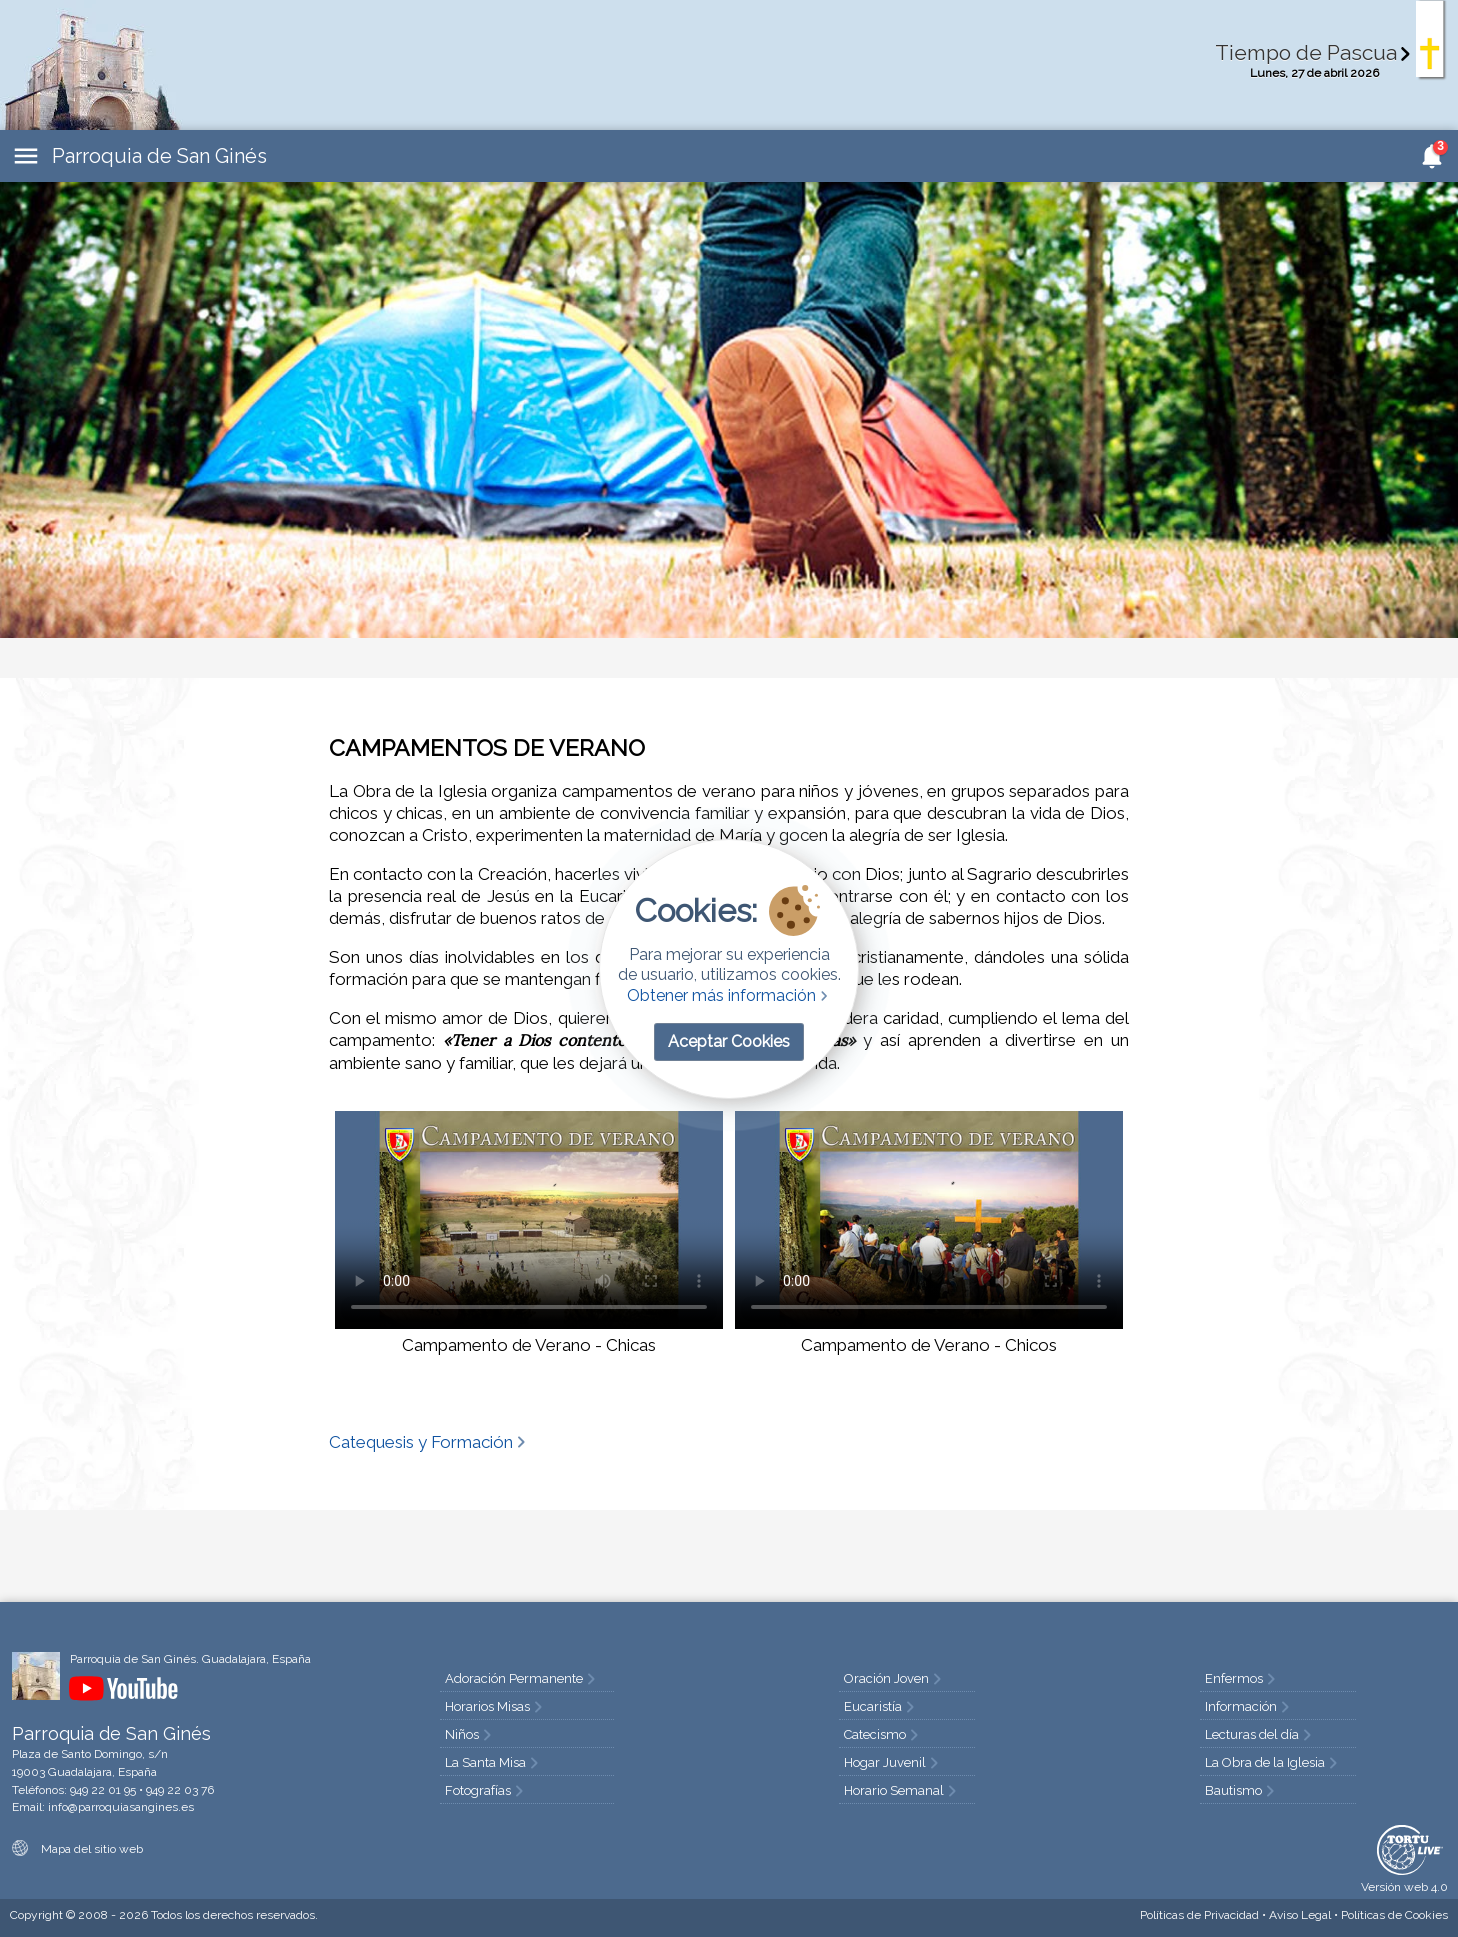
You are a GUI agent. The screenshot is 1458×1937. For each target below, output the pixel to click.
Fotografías (486, 1790)
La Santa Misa (493, 1762)
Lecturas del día (1260, 1734)
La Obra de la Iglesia (1273, 1762)
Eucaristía (881, 1706)
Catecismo (883, 1734)
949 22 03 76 (180, 1790)
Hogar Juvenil (893, 1762)
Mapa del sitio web (77, 1849)
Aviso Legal (1300, 1915)
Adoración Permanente (522, 1678)
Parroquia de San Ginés (159, 156)
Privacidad (1199, 1915)
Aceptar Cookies (729, 1041)
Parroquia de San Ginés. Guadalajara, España (190, 1659)
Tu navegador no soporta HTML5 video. (529, 1220)
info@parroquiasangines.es (121, 1807)
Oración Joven (894, 1678)
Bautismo (1241, 1790)
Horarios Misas (495, 1706)
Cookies (1394, 1915)
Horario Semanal (902, 1790)
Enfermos (1242, 1678)
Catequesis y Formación (429, 1442)
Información (1249, 1706)
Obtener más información (729, 995)
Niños (470, 1734)
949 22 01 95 (103, 1790)
